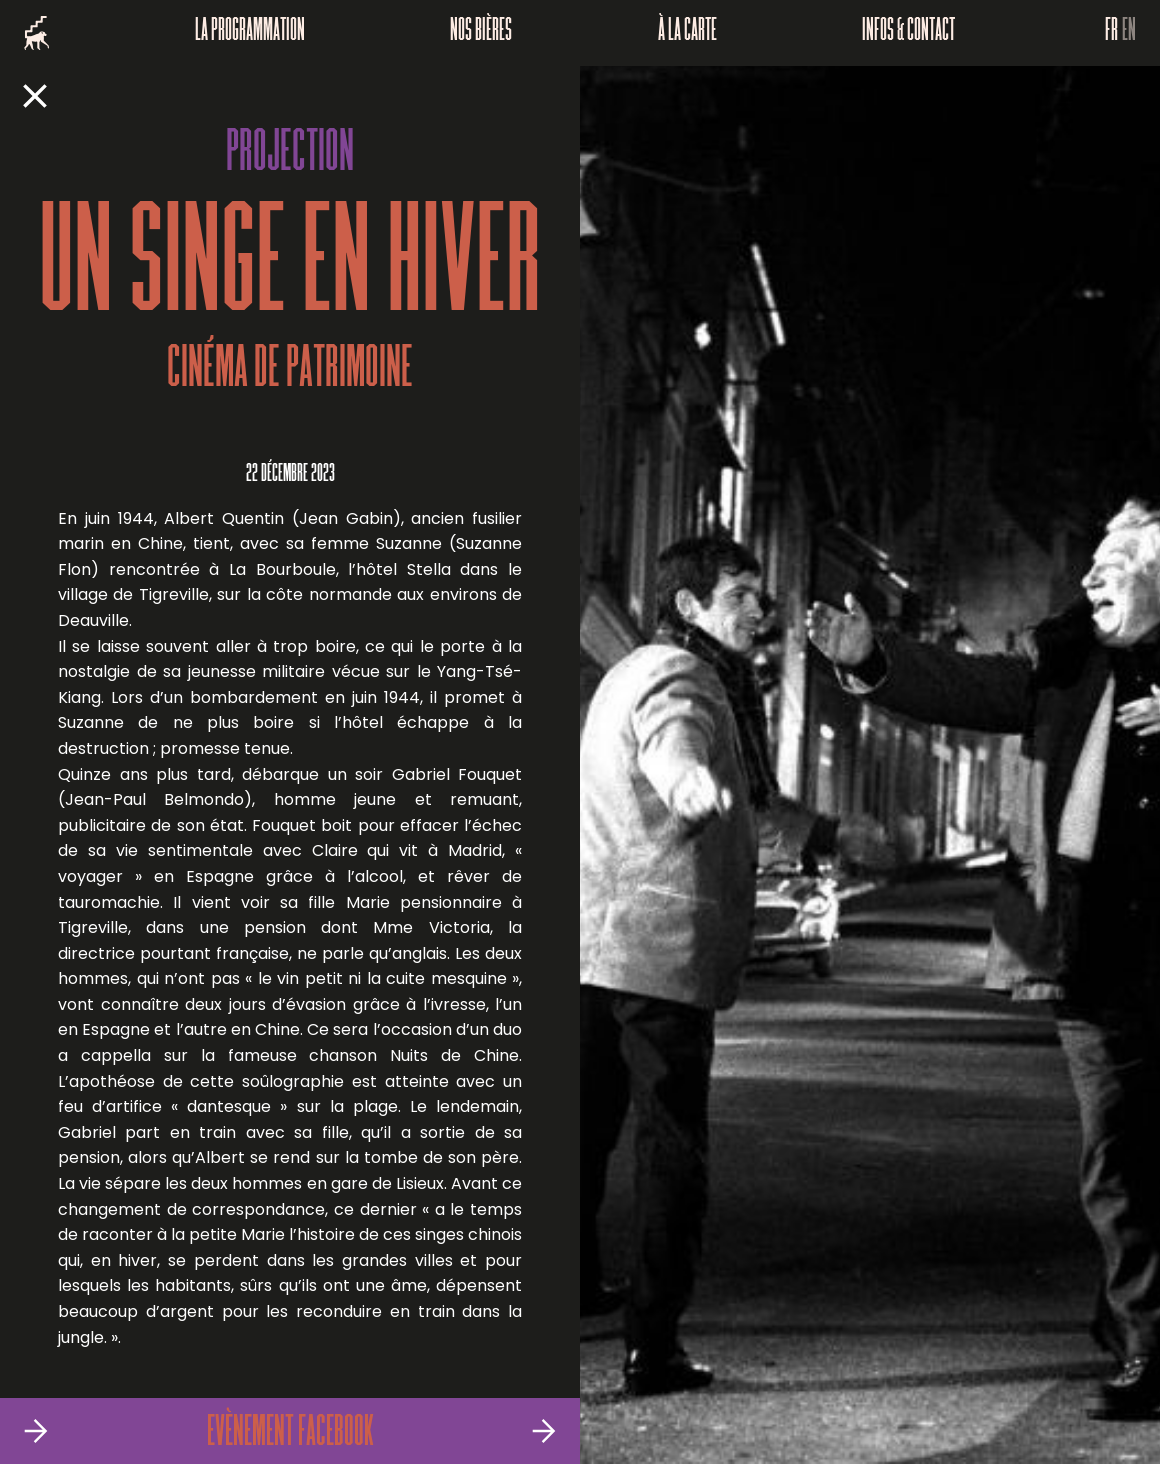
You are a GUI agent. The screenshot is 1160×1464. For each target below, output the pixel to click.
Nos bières (481, 33)
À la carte (687, 33)
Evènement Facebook (290, 1434)
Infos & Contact (908, 33)
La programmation (250, 33)
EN (1129, 33)
